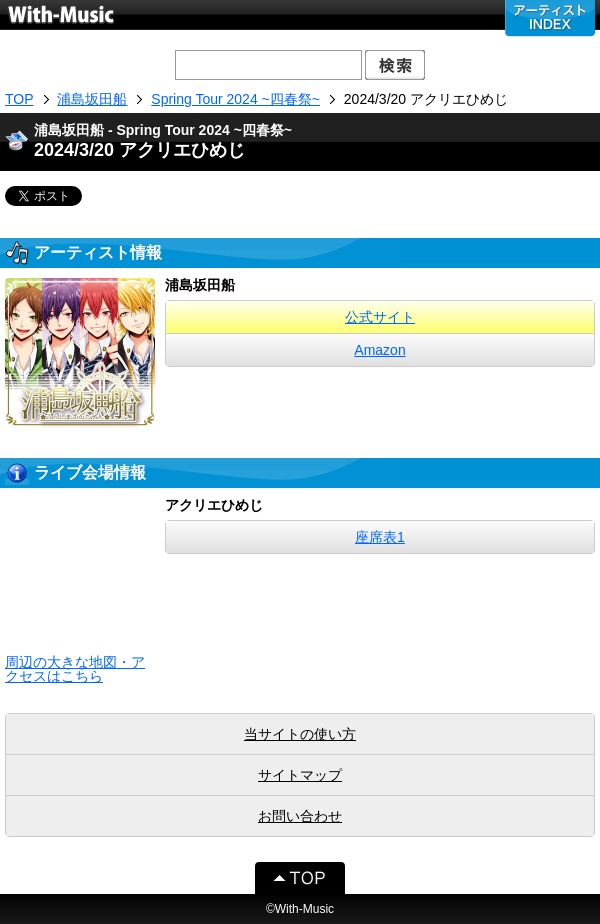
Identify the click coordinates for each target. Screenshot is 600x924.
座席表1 (380, 537)
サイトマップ (300, 775)
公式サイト (380, 317)
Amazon (379, 350)
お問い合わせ (300, 816)
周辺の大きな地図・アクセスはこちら (75, 669)
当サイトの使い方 (300, 734)
